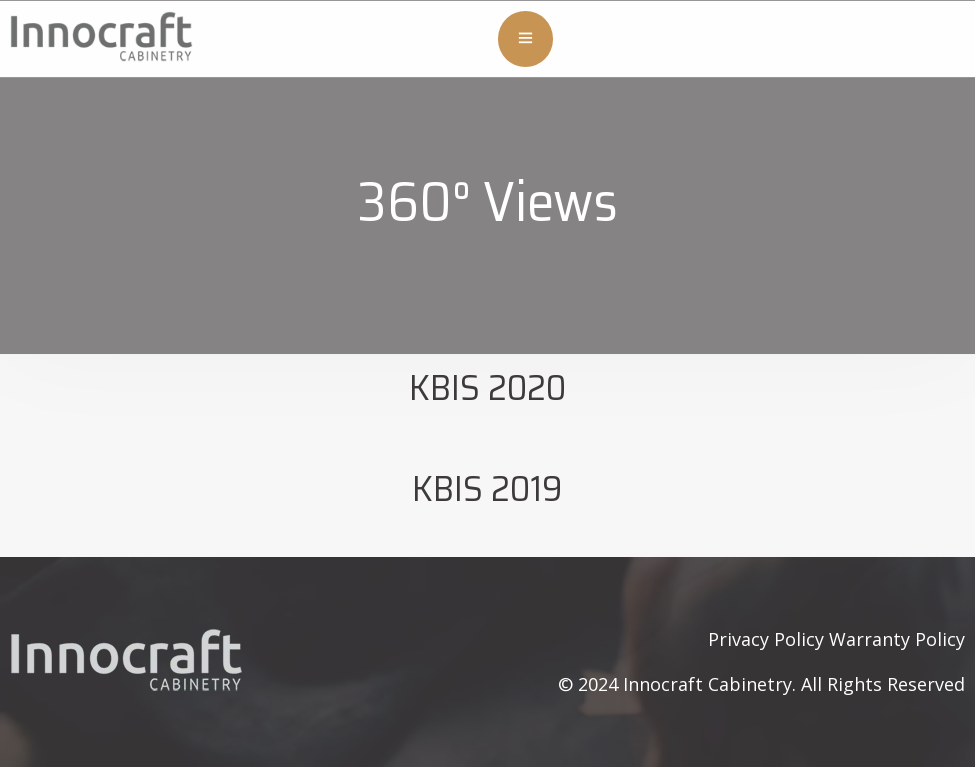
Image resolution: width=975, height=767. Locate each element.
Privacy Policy (766, 639)
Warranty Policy (897, 639)
